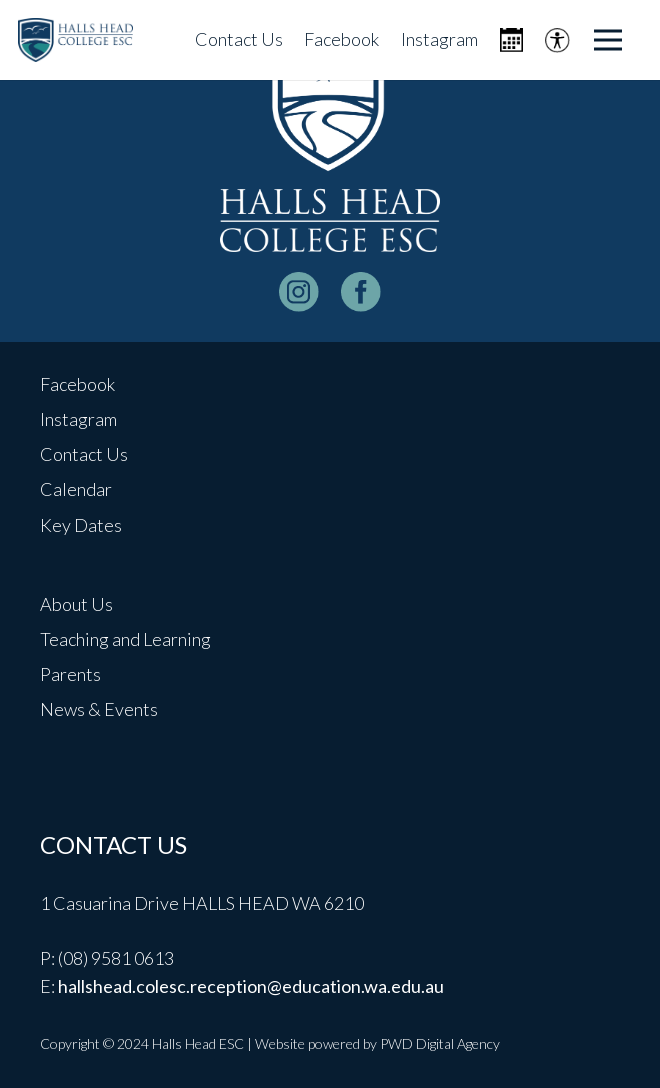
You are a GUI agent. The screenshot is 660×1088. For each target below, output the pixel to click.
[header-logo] (75, 40)
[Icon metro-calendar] (511, 40)
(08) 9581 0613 (116, 958)
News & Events (99, 709)
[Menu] (608, 40)
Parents (70, 674)
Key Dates (81, 525)
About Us (76, 604)
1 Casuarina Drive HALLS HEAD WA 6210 (202, 903)
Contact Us (84, 454)
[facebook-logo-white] (361, 292)
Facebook (77, 384)
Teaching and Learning (125, 639)
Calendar (76, 489)
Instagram (78, 419)
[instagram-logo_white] (299, 292)
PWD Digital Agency (440, 1043)
